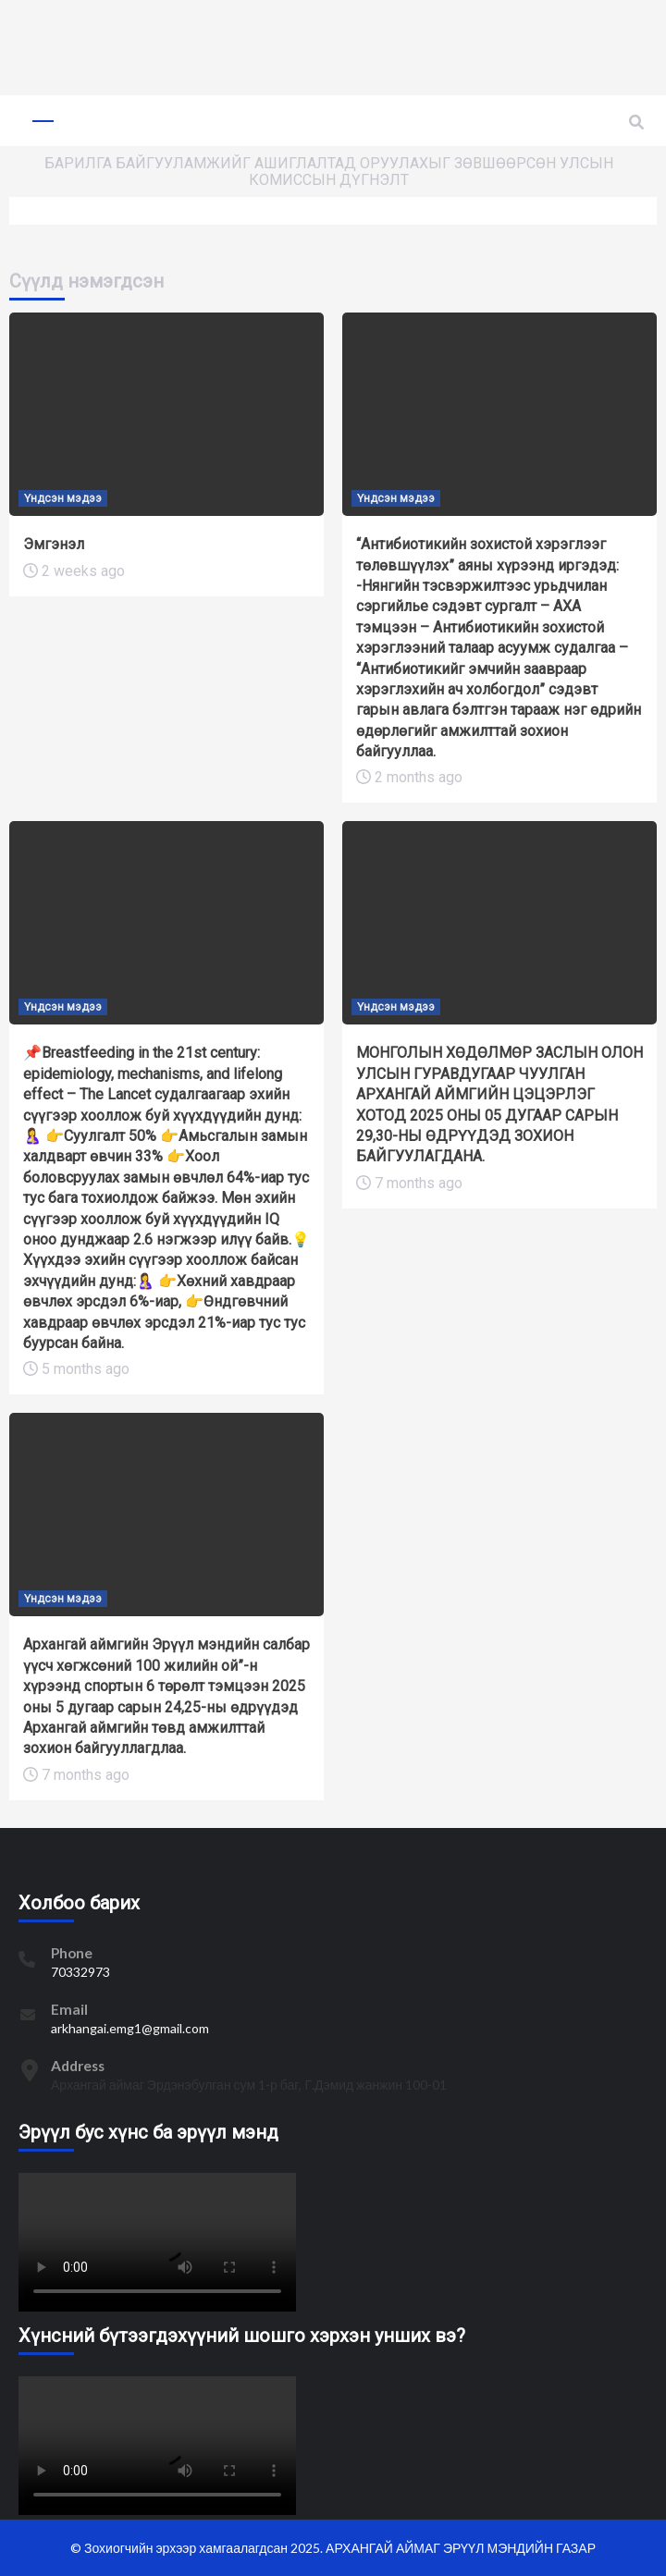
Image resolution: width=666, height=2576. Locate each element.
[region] (333, 46)
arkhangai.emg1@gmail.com (130, 2028)
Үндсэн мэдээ (63, 498)
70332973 (80, 1972)
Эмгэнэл (53, 544)
